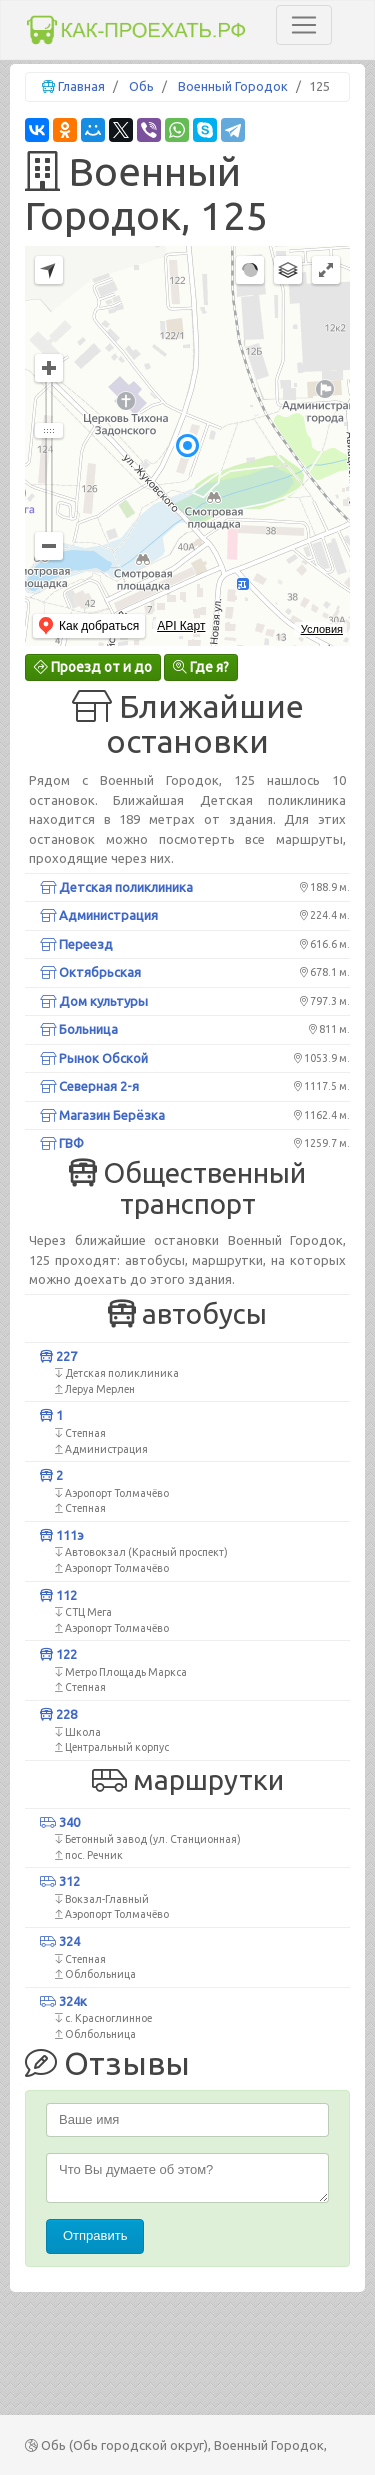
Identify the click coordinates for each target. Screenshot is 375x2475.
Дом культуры (94, 1001)
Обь (141, 86)
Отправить (95, 2235)
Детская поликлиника (116, 887)
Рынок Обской (94, 1058)
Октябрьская (90, 972)
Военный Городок (233, 86)
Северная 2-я (89, 1086)
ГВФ (62, 1143)
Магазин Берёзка (102, 1115)
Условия (322, 629)
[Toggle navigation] (304, 25)
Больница (79, 1029)
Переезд (76, 944)
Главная (81, 86)
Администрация (99, 915)
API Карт (181, 626)
